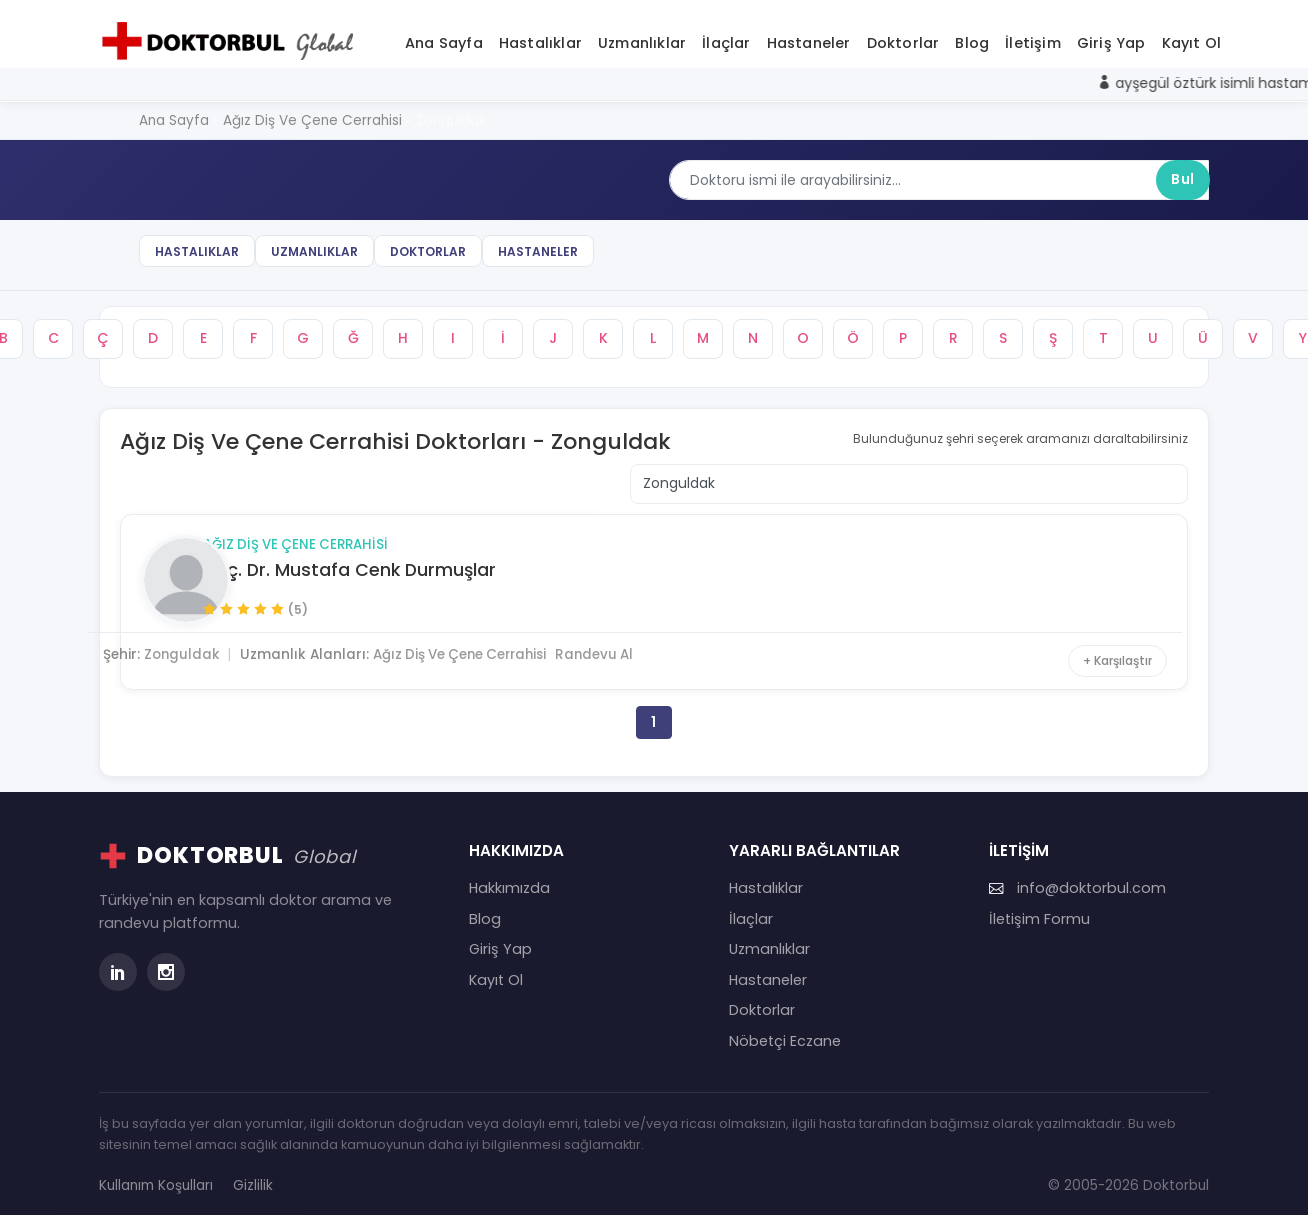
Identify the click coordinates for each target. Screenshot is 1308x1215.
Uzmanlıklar (642, 39)
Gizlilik (253, 1175)
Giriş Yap (1111, 39)
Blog (972, 39)
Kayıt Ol (1192, 39)
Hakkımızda (509, 878)
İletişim (1033, 39)
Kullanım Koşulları (156, 1175)
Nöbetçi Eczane (785, 1031)
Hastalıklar (540, 39)
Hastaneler (809, 39)
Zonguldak (234, 638)
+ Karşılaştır (1113, 643)
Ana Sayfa (444, 39)
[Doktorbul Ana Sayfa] (232, 37)
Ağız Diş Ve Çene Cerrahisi (351, 528)
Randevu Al (658, 638)
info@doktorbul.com (1077, 878)
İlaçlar (726, 39)
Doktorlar (903, 39)
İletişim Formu (1039, 909)
